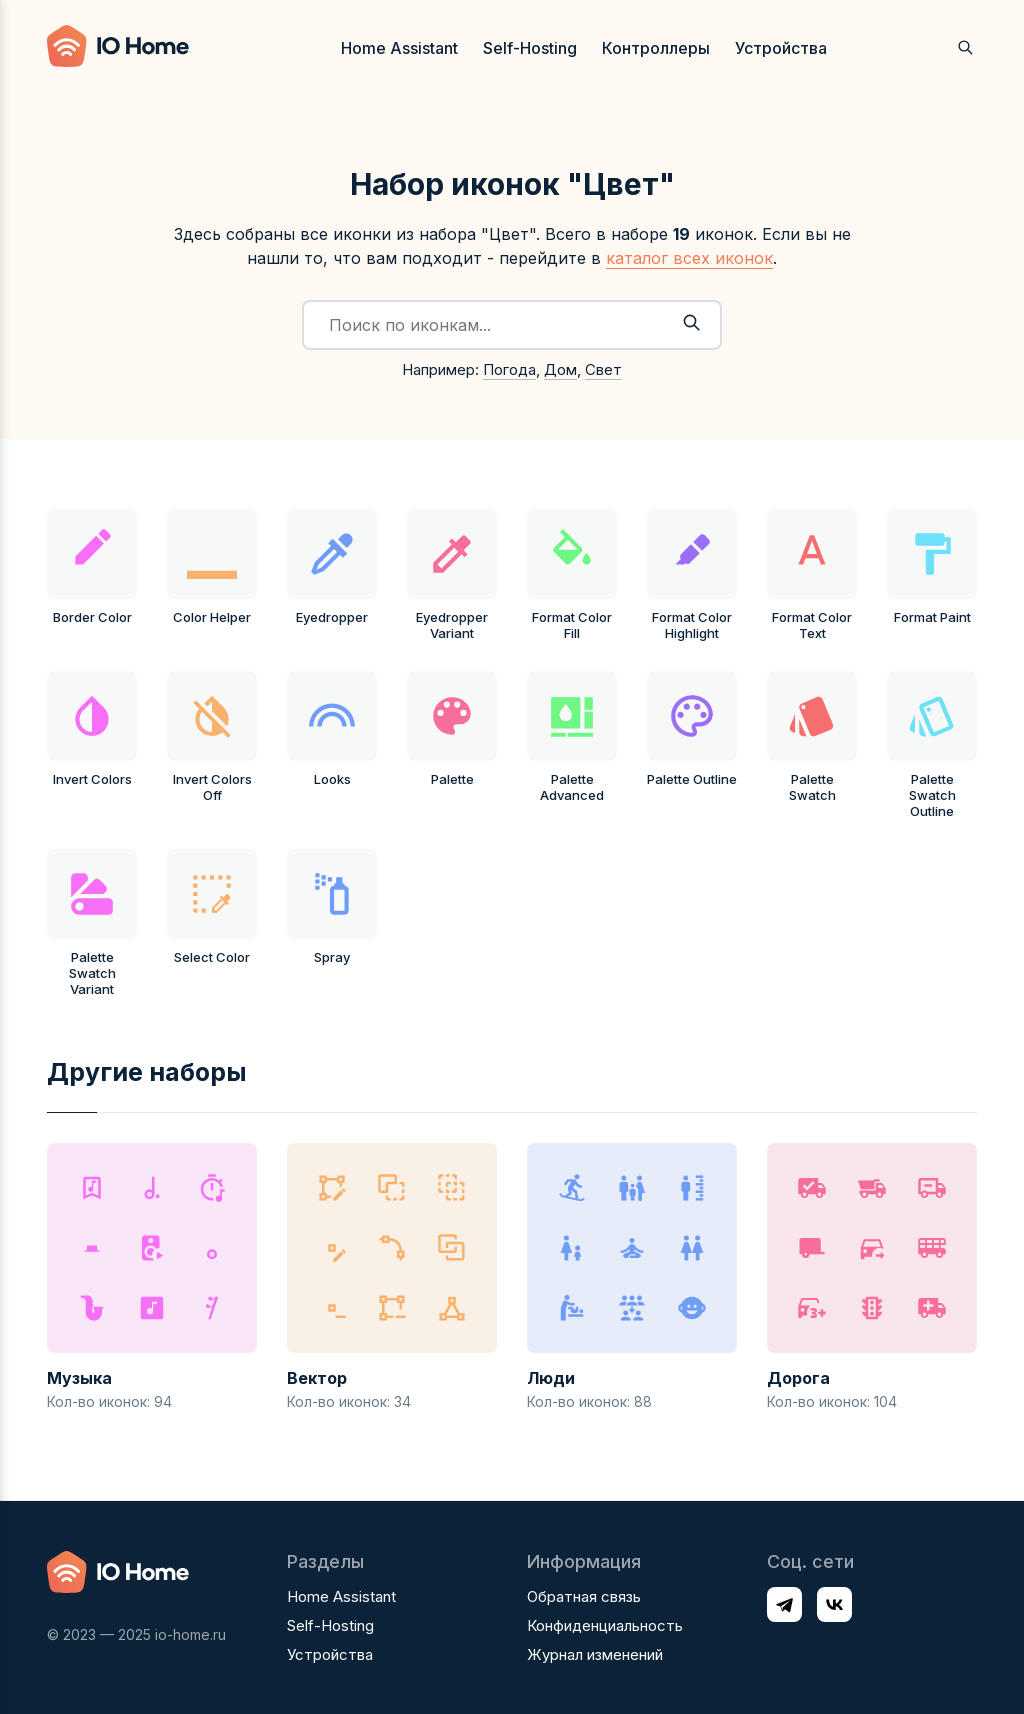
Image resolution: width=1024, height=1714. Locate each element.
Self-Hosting (530, 48)
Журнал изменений (595, 1654)
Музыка (79, 1378)
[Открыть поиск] (965, 47)
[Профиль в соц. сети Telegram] (784, 1604)
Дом (560, 369)
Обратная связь (584, 1596)
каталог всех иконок (689, 258)
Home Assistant (399, 48)
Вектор (317, 1378)
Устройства (781, 48)
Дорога (798, 1378)
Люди (551, 1378)
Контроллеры (656, 48)
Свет (603, 369)
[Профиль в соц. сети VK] (834, 1604)
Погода (509, 369)
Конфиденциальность (605, 1625)
